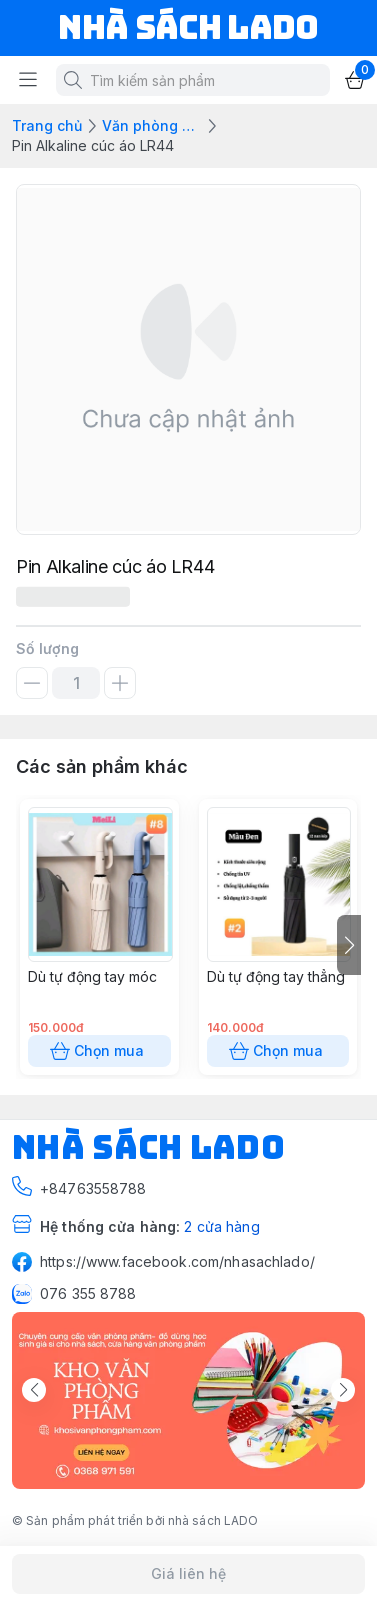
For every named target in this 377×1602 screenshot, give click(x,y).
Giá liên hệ (188, 1574)
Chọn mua (99, 1051)
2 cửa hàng (221, 1226)
